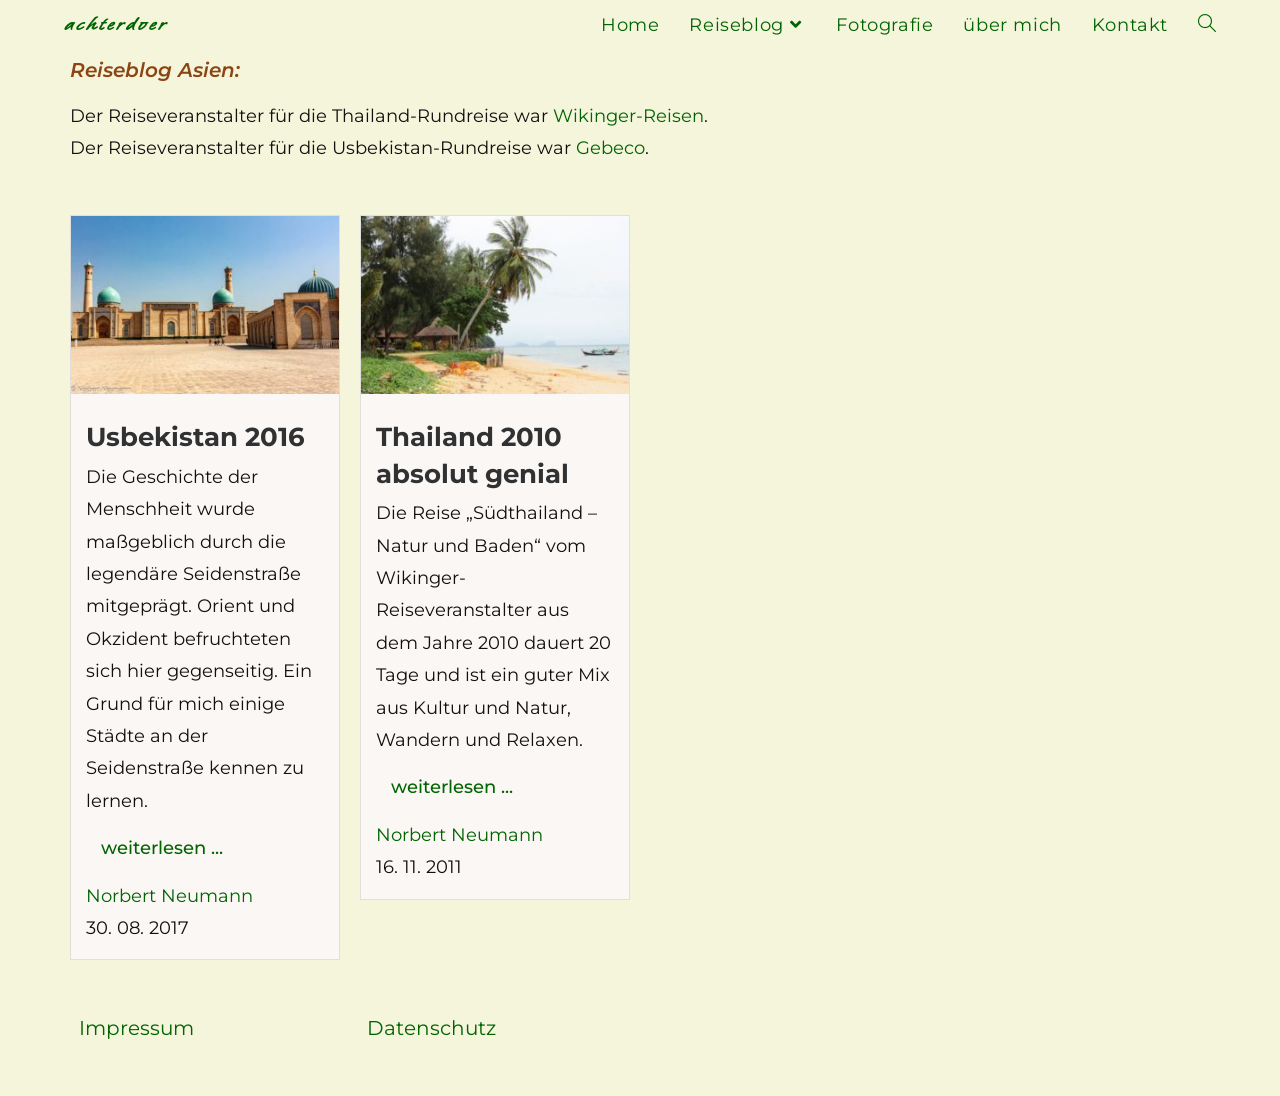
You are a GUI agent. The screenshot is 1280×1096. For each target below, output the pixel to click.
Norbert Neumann (169, 896)
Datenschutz (431, 1028)
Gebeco (610, 148)
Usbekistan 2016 (195, 437)
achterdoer (116, 24)
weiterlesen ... (162, 848)
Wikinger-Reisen (628, 116)
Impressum (136, 1028)
